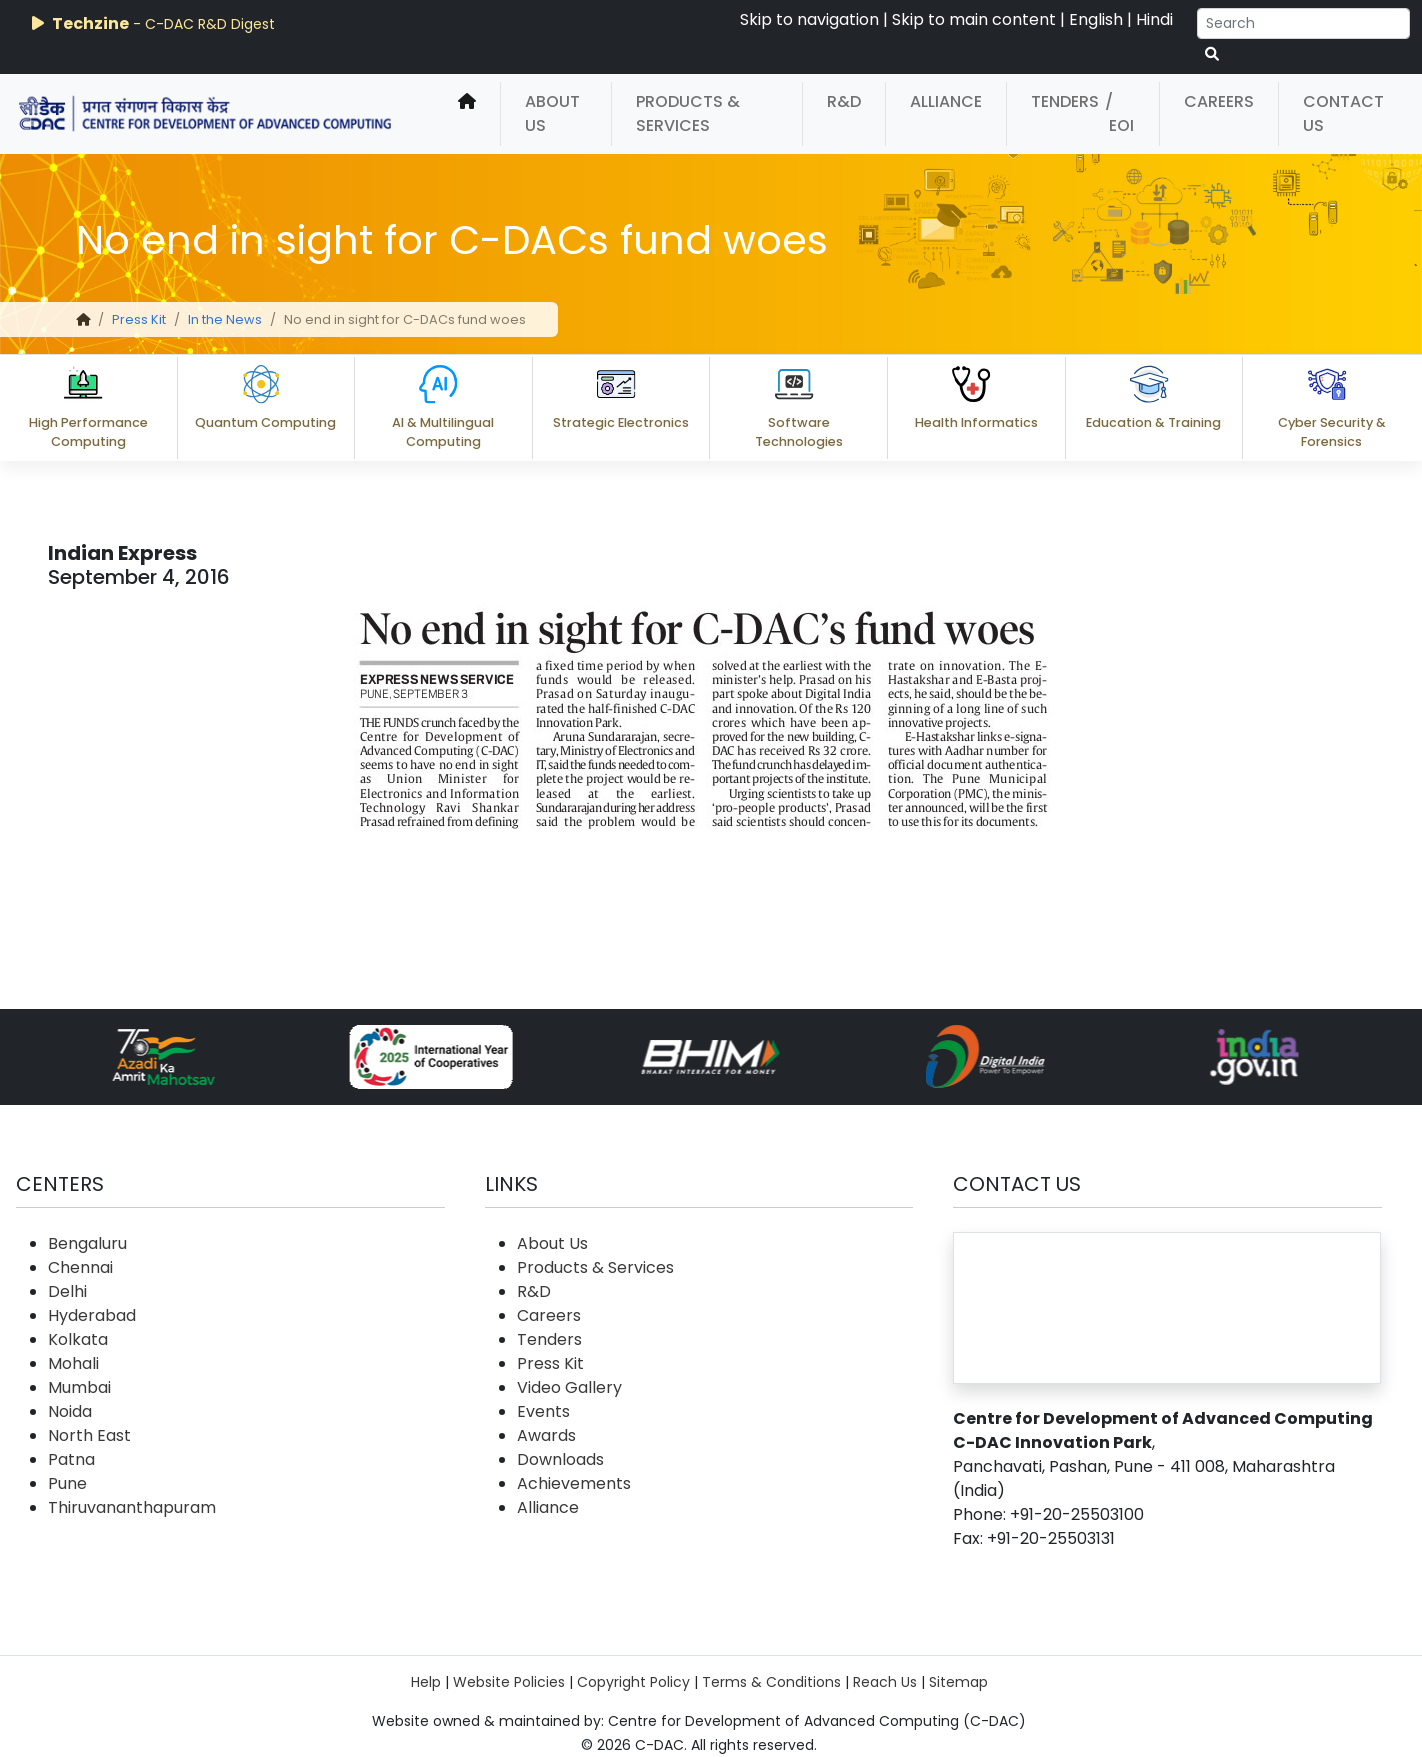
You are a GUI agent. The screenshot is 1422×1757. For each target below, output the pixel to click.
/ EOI (1119, 113)
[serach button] (1212, 54)
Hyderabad (92, 1315)
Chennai (80, 1267)
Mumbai (79, 1387)
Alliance (946, 101)
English (1096, 19)
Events (543, 1411)
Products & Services (688, 113)
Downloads (560, 1459)
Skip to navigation (809, 19)
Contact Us (1343, 113)
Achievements (574, 1483)
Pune (67, 1483)
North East (89, 1435)
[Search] (1303, 23)
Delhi (67, 1291)
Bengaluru (87, 1243)
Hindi (1154, 19)
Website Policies (509, 1682)
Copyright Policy (633, 1682)
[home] (467, 114)
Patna (71, 1459)
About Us (552, 113)
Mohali (73, 1363)
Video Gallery (569, 1387)
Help (426, 1682)
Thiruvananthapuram (132, 1507)
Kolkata (78, 1339)
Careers (1219, 101)
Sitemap (958, 1682)
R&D (844, 101)
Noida (70, 1411)
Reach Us (885, 1682)
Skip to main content (974, 19)
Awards (546, 1435)
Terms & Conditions (771, 1682)
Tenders (1065, 101)
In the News (225, 319)
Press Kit (139, 319)
